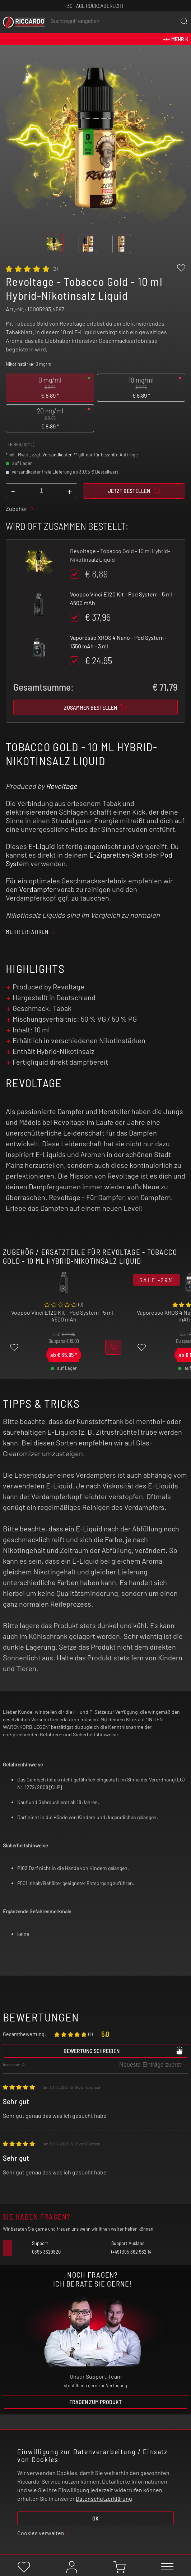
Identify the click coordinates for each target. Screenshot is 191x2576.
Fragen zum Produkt (95, 2401)
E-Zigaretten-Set (116, 854)
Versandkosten (57, 454)
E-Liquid (41, 846)
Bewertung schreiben (123, 2050)
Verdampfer (37, 889)
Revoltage (61, 786)
